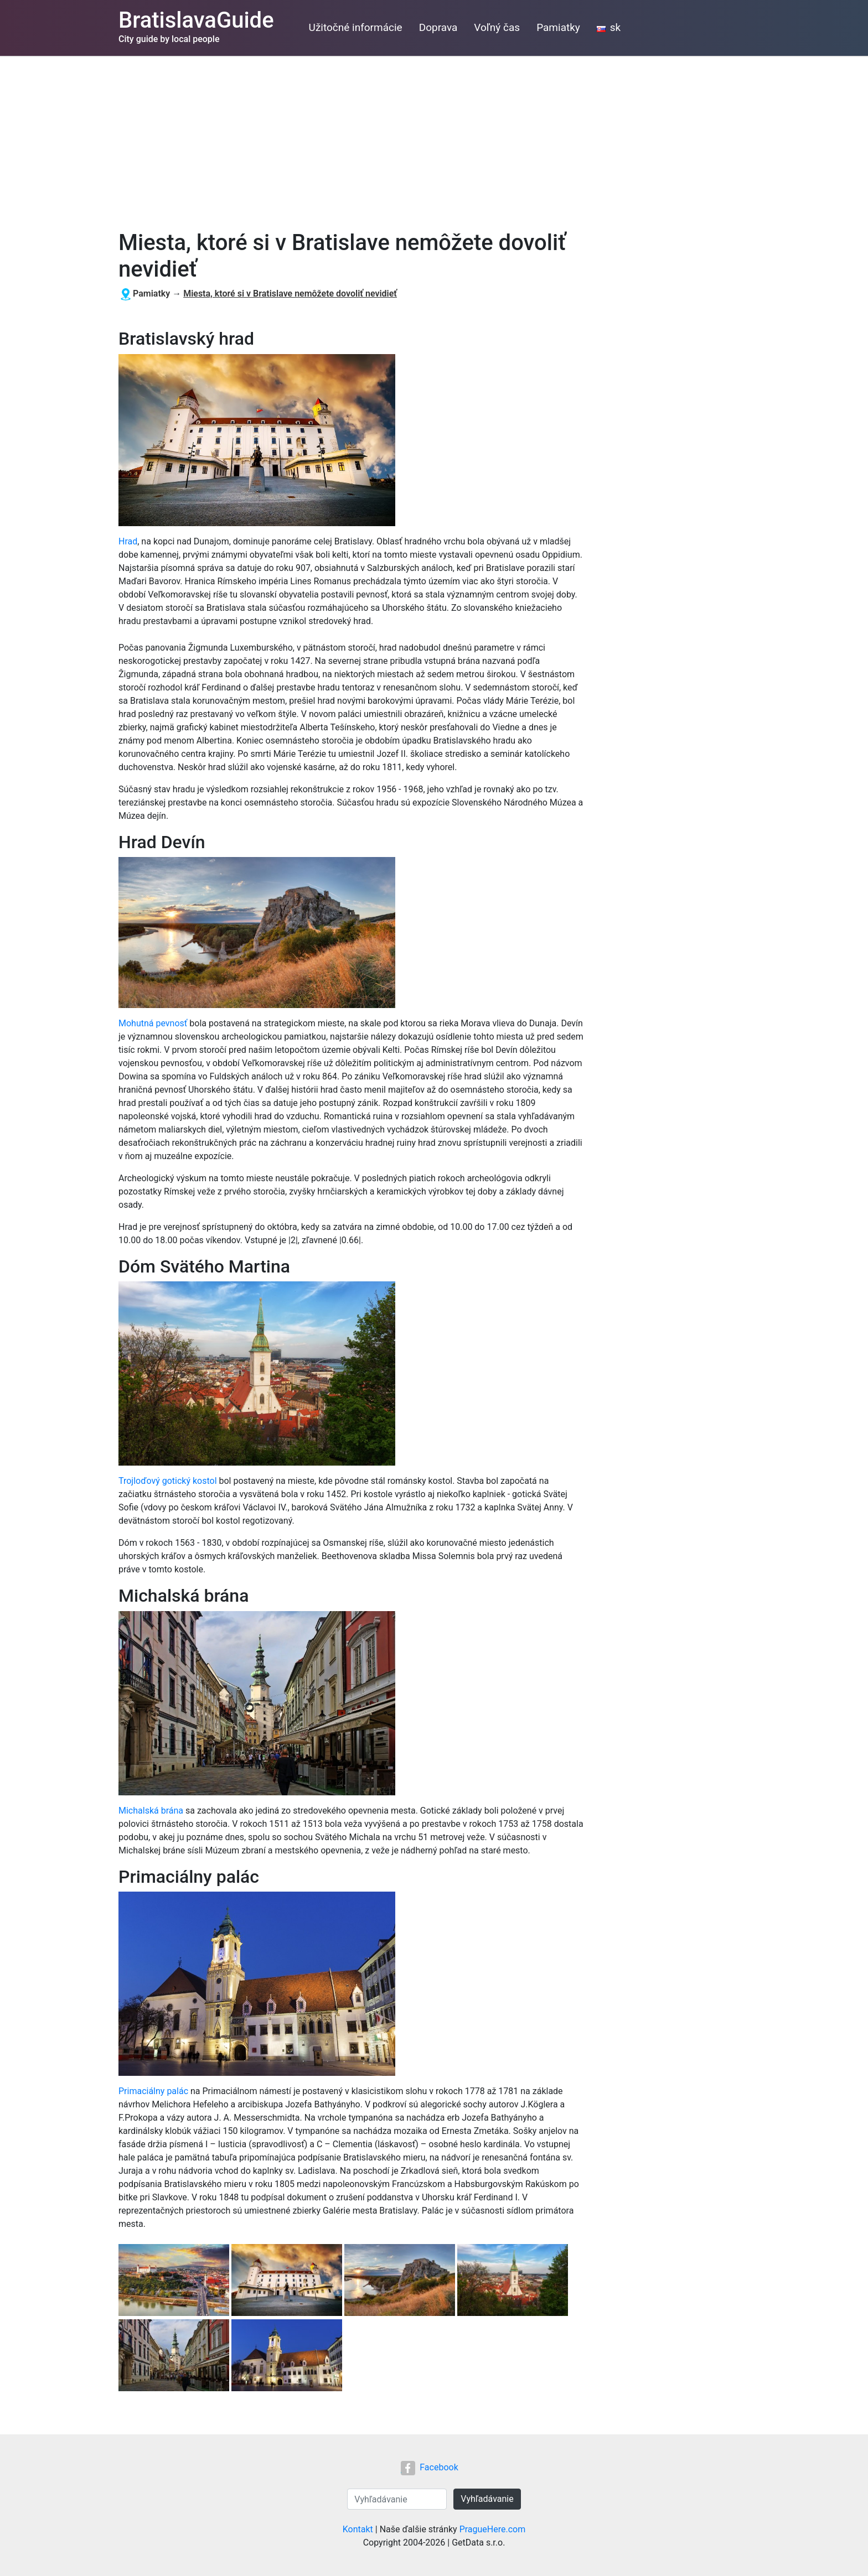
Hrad (127, 541)
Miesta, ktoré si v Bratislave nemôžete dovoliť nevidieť (290, 293)
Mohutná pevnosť (152, 1023)
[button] (174, 2281)
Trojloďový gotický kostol (167, 1481)
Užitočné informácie (355, 27)
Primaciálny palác (153, 2091)
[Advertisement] (434, 138)
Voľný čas (497, 27)
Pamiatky (558, 27)
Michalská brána (150, 1810)
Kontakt (358, 2529)
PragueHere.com (492, 2529)
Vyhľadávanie (487, 2499)
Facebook (429, 2467)
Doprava (438, 27)
